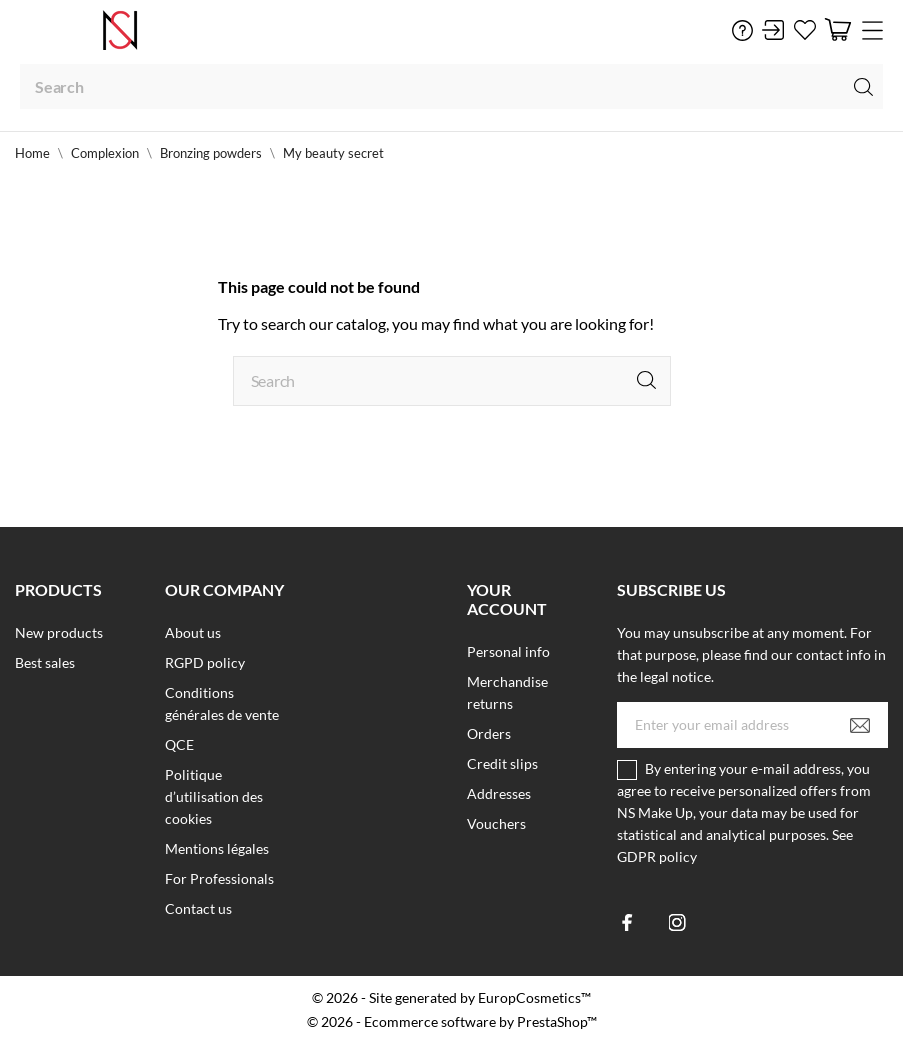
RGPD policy (205, 662)
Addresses (499, 793)
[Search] (451, 86)
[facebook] (627, 922)
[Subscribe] (860, 725)
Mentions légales (217, 848)
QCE (179, 744)
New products (59, 632)
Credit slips (502, 763)
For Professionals (219, 878)
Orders (489, 733)
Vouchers (496, 823)
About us (193, 632)
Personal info (508, 651)
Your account (507, 599)
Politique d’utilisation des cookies (214, 796)
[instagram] (677, 922)
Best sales (45, 662)
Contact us (198, 908)
